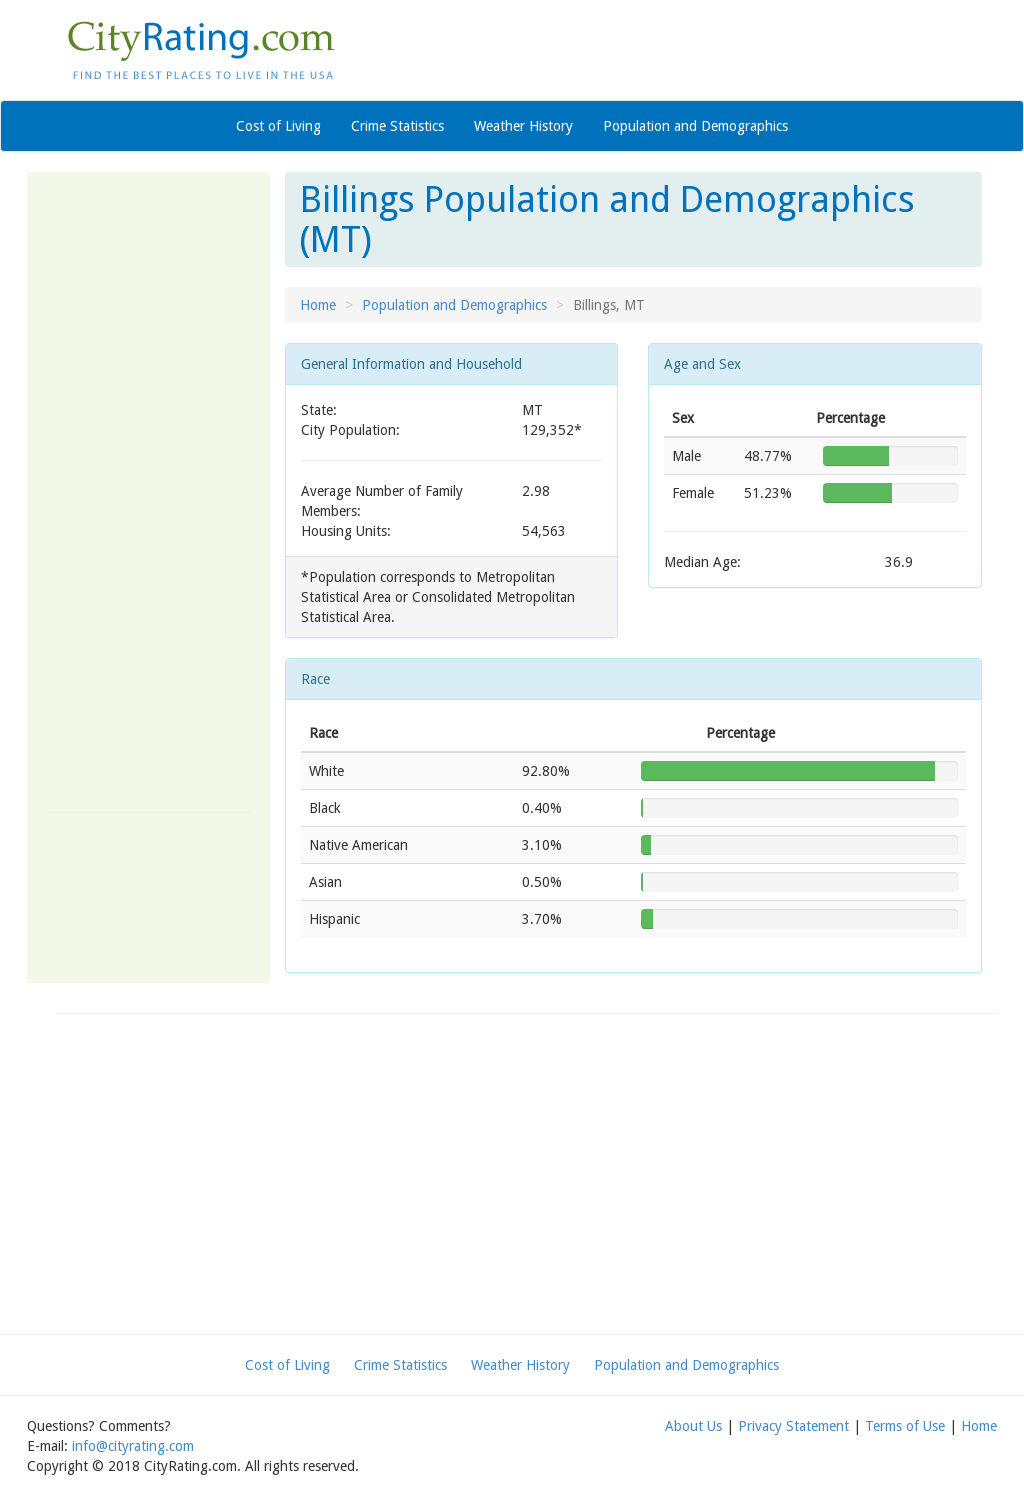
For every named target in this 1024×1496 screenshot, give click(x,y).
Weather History (523, 126)
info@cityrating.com (133, 1446)
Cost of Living (278, 126)
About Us (693, 1426)
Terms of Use (905, 1426)
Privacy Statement (793, 1426)
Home (318, 305)
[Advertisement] (148, 492)
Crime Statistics (397, 126)
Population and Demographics (695, 126)
